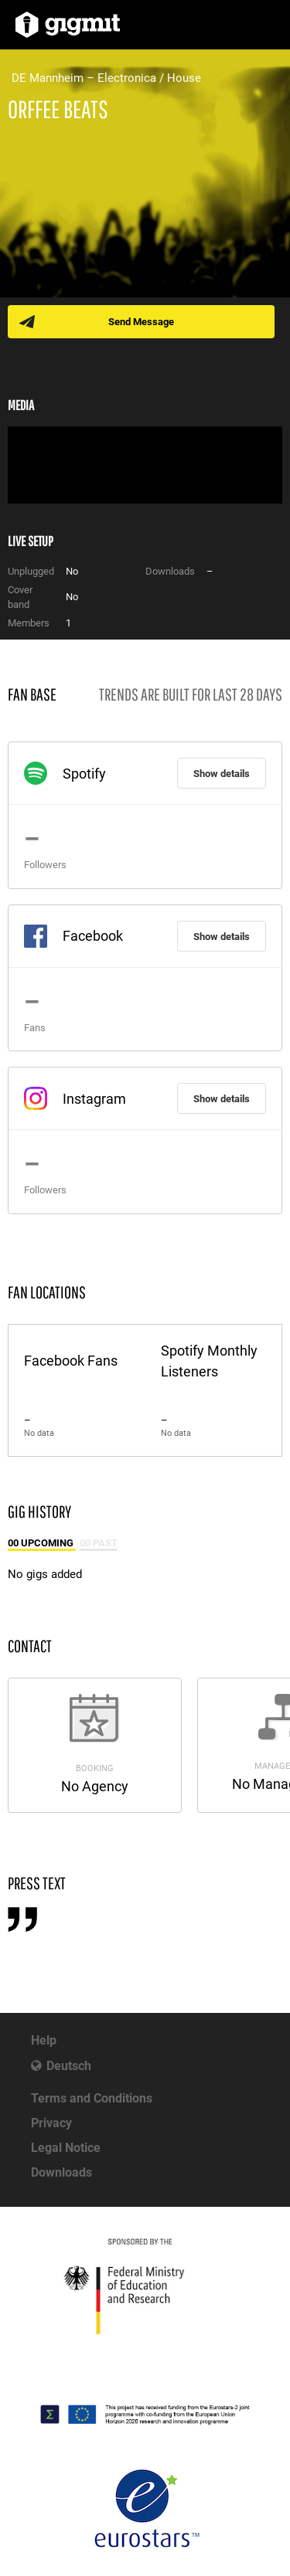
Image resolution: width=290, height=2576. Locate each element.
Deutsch (68, 2065)
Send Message (141, 322)
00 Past (99, 1543)
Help (43, 2040)
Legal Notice (66, 2147)
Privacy (51, 2123)
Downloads (61, 2172)
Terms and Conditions (91, 2098)
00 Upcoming (42, 1543)
